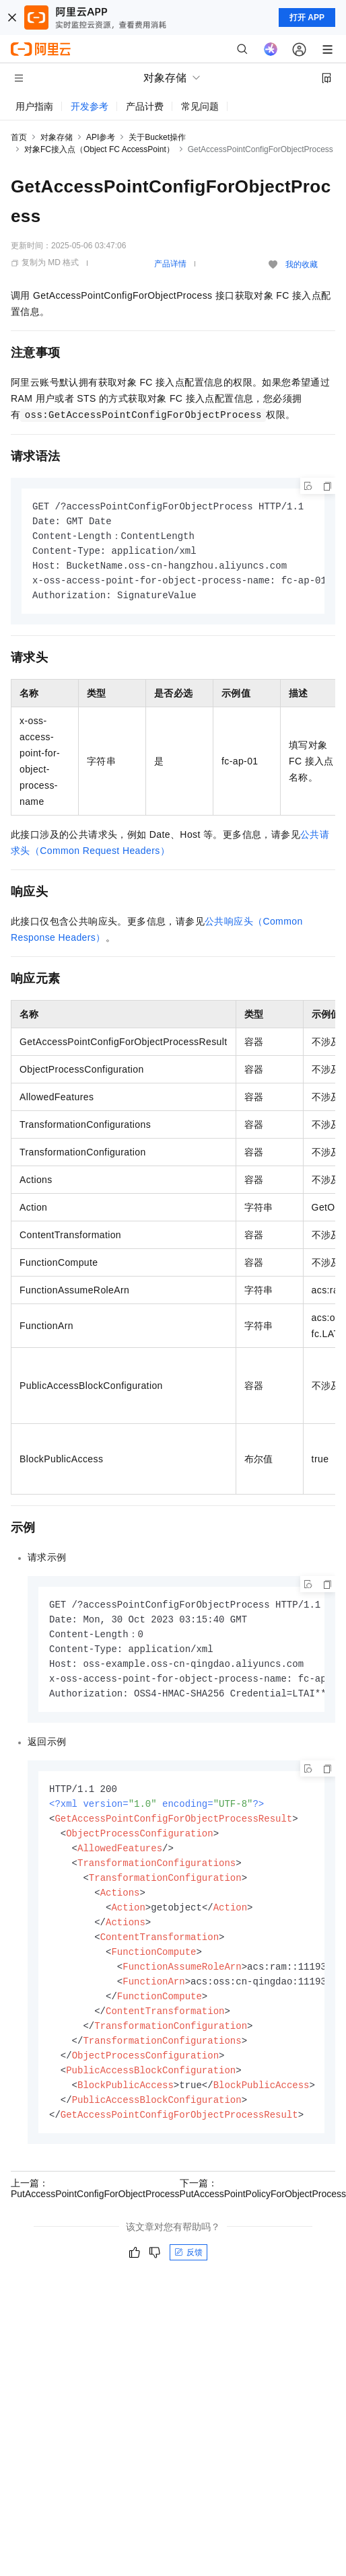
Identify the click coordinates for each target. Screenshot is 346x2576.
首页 (19, 137)
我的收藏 (301, 264)
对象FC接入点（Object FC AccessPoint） (99, 149)
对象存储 (56, 137)
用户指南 (34, 106)
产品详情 (170, 264)
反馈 (188, 2277)
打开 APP (306, 17)
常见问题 (200, 106)
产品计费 (145, 106)
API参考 (100, 137)
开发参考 (89, 106)
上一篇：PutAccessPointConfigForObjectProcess (95, 2213)
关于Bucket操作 (157, 137)
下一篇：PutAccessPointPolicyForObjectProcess (263, 2213)
